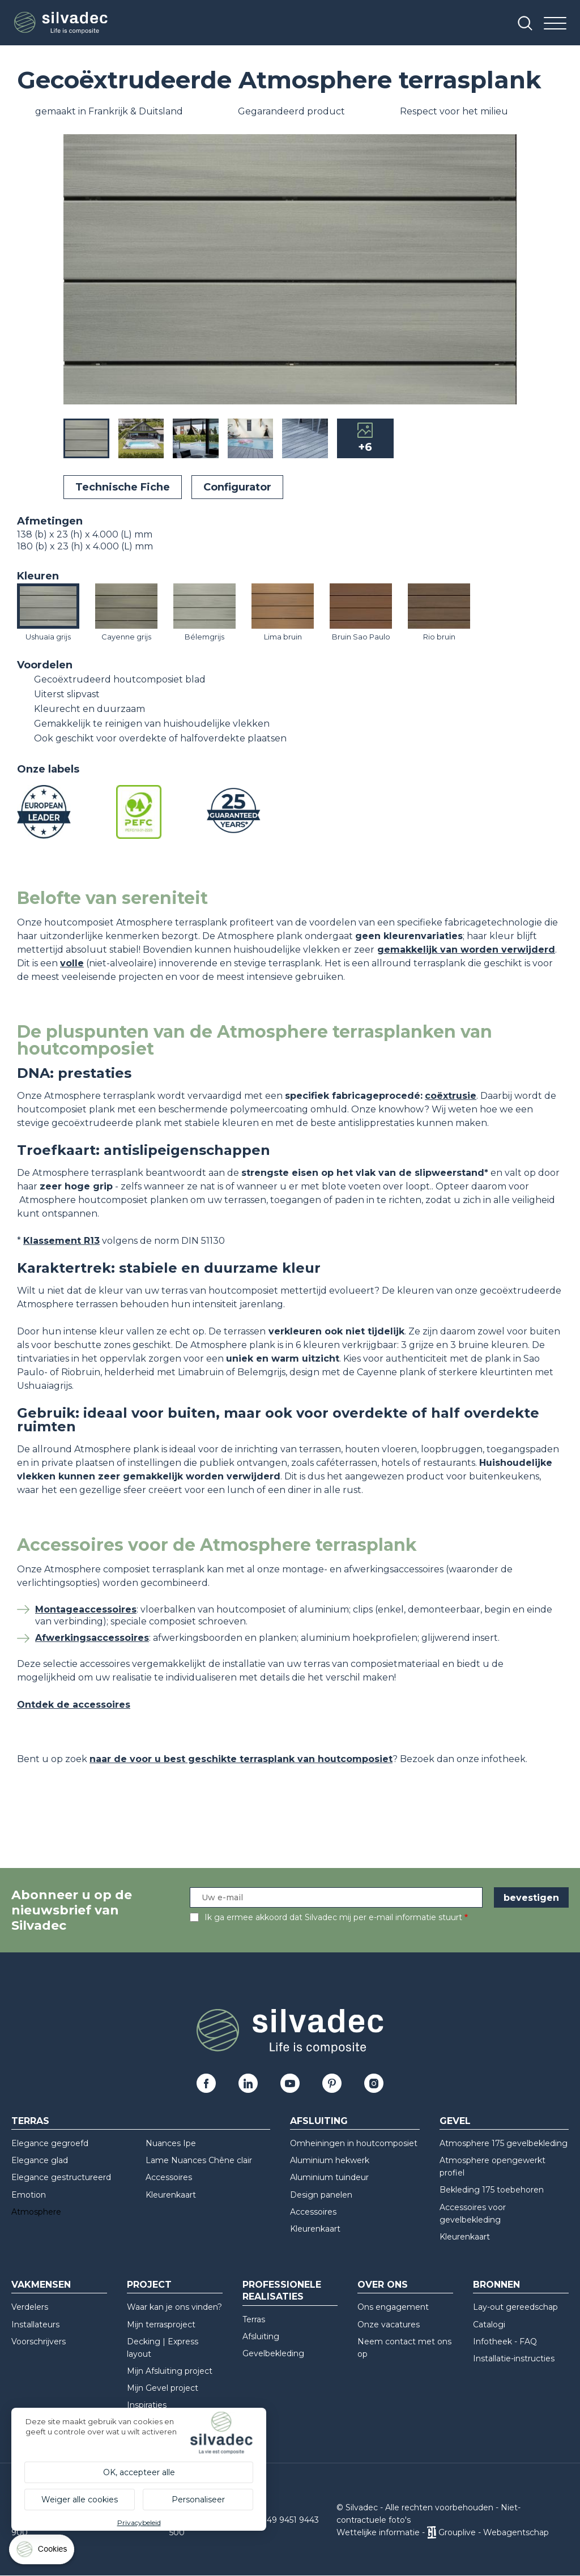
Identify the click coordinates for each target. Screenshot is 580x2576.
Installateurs (35, 2324)
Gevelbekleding (273, 2353)
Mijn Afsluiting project (169, 2371)
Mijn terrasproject (161, 2324)
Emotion (28, 2195)
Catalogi (489, 2324)
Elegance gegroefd (49, 2143)
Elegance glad (39, 2160)
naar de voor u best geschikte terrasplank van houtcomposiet (241, 1759)
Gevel (455, 2121)
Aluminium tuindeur (329, 2177)
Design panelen (321, 2195)
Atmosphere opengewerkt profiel (492, 2166)
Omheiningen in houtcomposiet (353, 2143)
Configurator (237, 487)
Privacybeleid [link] (139, 2522)
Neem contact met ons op (404, 2347)
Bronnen (496, 2284)
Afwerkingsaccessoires (92, 1637)
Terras (30, 2121)
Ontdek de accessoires (73, 1704)
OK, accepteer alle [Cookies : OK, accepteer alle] (139, 2472)
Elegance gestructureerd (61, 2177)
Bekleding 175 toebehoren (492, 2190)
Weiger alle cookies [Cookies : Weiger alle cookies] (79, 2499)
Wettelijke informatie (378, 2532)
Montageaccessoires (86, 1609)
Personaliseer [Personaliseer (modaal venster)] (198, 2499)
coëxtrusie (450, 1095)
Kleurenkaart (171, 2195)
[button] (505, 271)
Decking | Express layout (162, 2347)
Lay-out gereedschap (515, 2307)
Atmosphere (36, 2212)
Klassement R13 (61, 1240)
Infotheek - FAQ (505, 2341)
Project (149, 2284)
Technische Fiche (122, 487)
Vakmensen (41, 2284)
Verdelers (29, 2307)
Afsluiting (319, 2121)
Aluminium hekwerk (329, 2160)
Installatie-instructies (514, 2358)
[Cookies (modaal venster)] (42, 2552)
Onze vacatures (388, 2324)
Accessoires (169, 2177)
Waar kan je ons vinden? (174, 2307)
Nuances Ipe (171, 2143)
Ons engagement (393, 2307)
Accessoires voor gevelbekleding (473, 2213)
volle (72, 963)
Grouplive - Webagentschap (493, 2532)
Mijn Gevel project (162, 2388)
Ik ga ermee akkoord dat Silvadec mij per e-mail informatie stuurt (333, 1917)
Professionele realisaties (281, 2290)
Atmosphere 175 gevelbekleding (504, 2143)
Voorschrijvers (38, 2341)
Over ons (382, 2284)
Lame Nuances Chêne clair (199, 2160)
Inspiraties (147, 2405)
